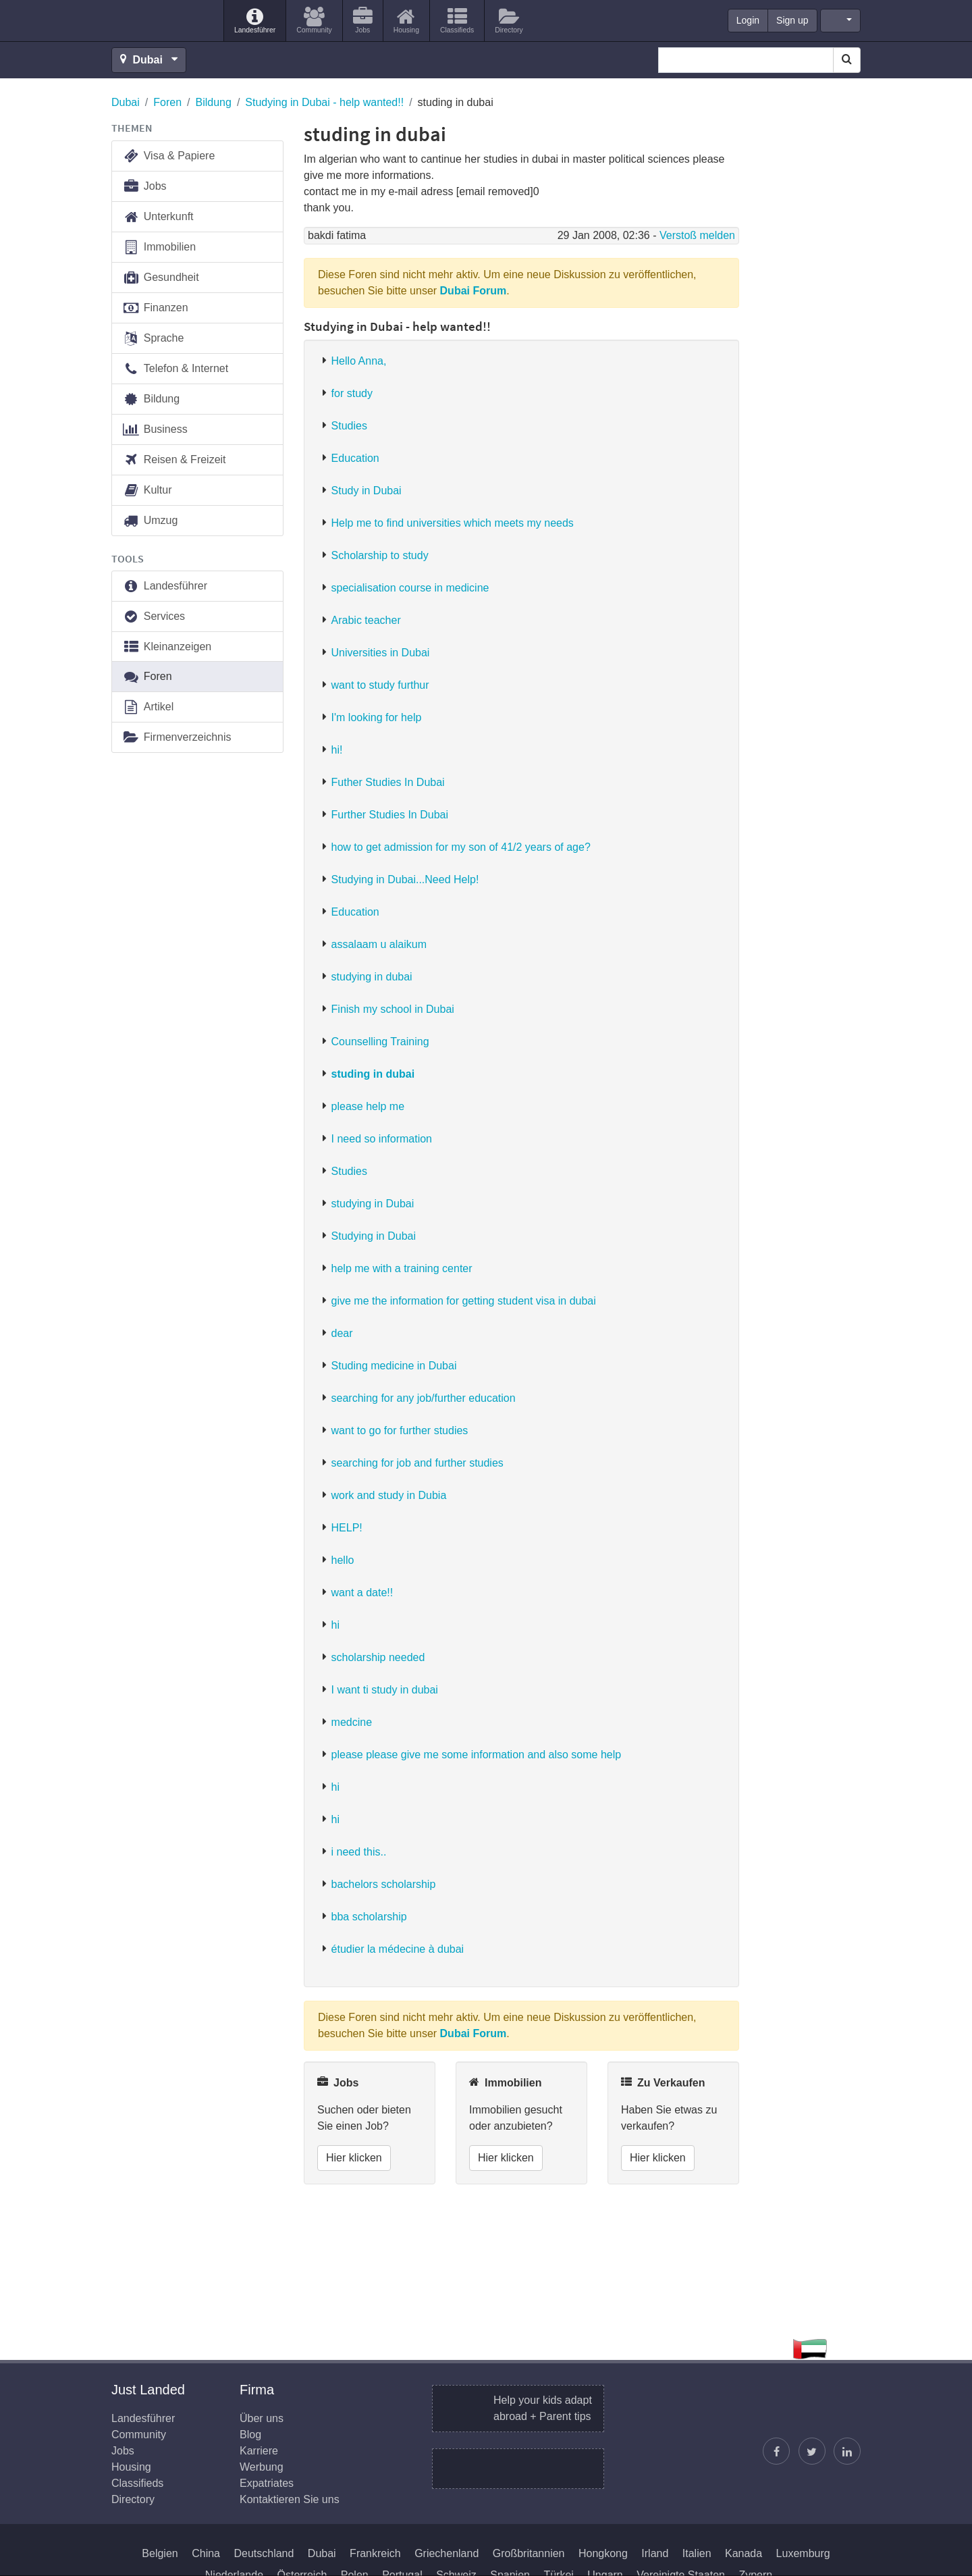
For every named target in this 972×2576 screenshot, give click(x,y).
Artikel (147, 707)
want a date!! (362, 1592)
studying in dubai (371, 976)
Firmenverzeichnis (177, 738)
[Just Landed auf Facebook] (776, 2451)
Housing (131, 2467)
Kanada (743, 2553)
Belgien (160, 2553)
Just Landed (162, 21)
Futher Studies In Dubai (388, 782)
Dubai (125, 102)
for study (352, 393)
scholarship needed (378, 1657)
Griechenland (446, 2553)
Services (153, 617)
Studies (349, 425)
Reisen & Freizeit (174, 460)
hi (335, 1625)
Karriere (259, 2450)
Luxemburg (803, 2553)
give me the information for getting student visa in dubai (463, 1301)
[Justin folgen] (812, 2451)
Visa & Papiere (168, 156)
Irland (654, 2553)
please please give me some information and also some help (476, 1754)
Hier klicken (354, 2157)
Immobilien (159, 247)
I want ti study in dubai (384, 1690)
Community (138, 2434)
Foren (167, 102)
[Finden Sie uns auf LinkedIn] (847, 2451)
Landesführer (164, 586)
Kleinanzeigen (166, 647)
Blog (250, 2434)
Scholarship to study (380, 555)
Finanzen (155, 308)
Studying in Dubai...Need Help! (405, 879)
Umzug (150, 521)
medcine (351, 1722)
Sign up (792, 20)
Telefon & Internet (175, 369)
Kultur (147, 490)
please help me (368, 1106)
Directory (133, 2499)
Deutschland (264, 2553)
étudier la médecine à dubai (397, 1949)
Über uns (262, 2418)
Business (155, 430)
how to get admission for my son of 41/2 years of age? (461, 847)
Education (355, 458)
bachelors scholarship (383, 1884)
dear (342, 1333)
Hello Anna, (359, 361)
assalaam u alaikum (379, 944)
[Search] (847, 60)
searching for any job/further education (423, 1398)
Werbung (262, 2467)
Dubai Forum (473, 290)
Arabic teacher (366, 620)
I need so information (381, 1139)
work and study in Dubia (389, 1495)
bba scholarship (369, 1916)
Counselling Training (380, 1041)
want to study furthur (380, 685)
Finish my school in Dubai (392, 1009)
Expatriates (267, 2483)
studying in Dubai (372, 1203)
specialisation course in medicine (410, 588)
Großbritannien (529, 2553)
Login (747, 20)
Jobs (144, 187)
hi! (337, 750)
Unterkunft (158, 217)
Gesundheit (160, 278)
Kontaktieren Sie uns (290, 2499)
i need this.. (359, 1852)
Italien (696, 2553)
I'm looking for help (376, 717)
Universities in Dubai (380, 652)
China (206, 2553)
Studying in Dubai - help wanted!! (324, 102)
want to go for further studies (399, 1430)
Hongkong (603, 2553)
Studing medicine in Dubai (394, 1365)
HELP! (346, 1527)
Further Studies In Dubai (389, 814)
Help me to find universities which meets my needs (452, 523)
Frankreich (375, 2553)
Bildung (214, 102)
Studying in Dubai (373, 1236)
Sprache (153, 339)
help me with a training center (402, 1268)
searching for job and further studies (417, 1463)
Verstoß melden (697, 235)
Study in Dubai (366, 490)
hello (342, 1560)
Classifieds (137, 2483)
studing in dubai (373, 1074)
